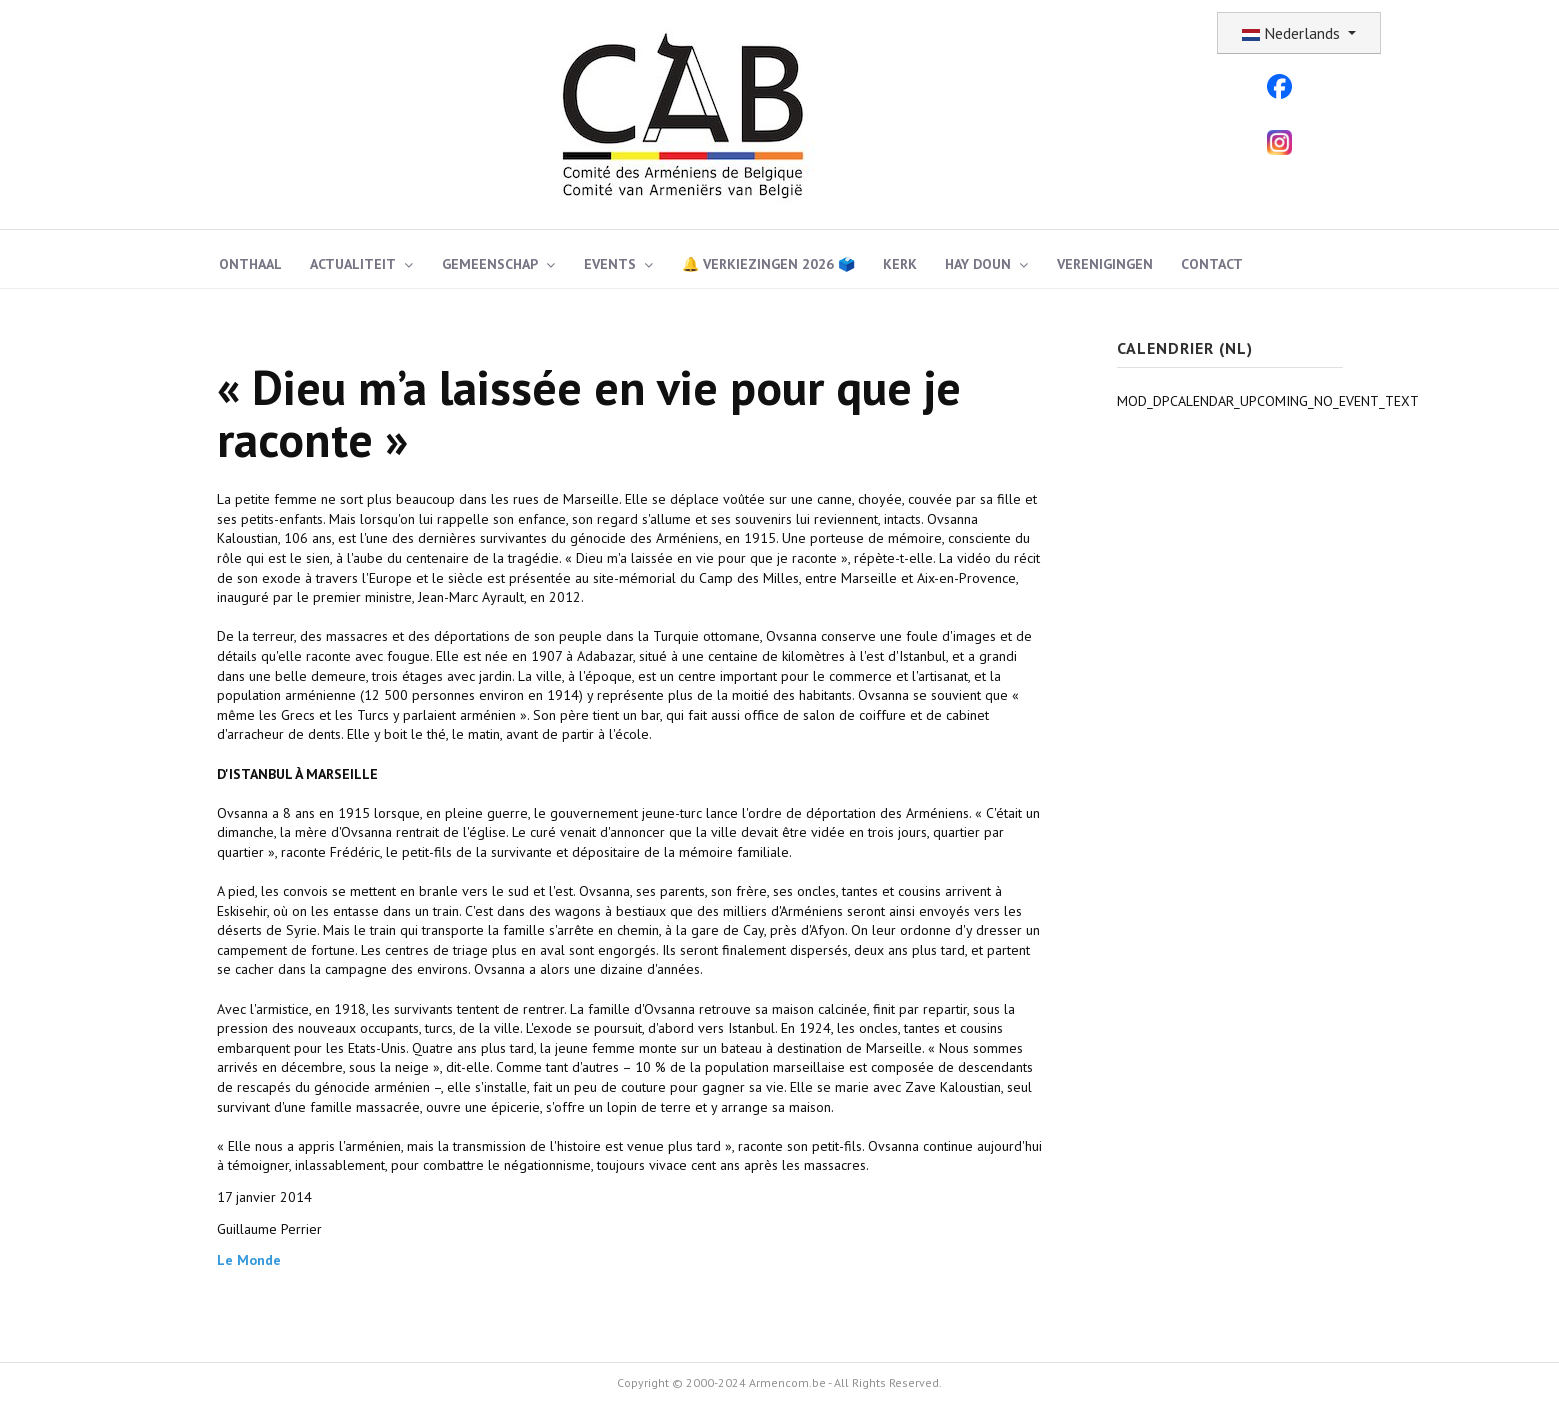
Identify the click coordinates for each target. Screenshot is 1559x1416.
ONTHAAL (250, 264)
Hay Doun (978, 264)
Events (610, 264)
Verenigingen (1105, 264)
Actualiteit (353, 264)
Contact (1212, 264)
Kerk (900, 264)
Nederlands (1293, 33)
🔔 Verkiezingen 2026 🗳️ (768, 264)
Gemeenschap (490, 264)
